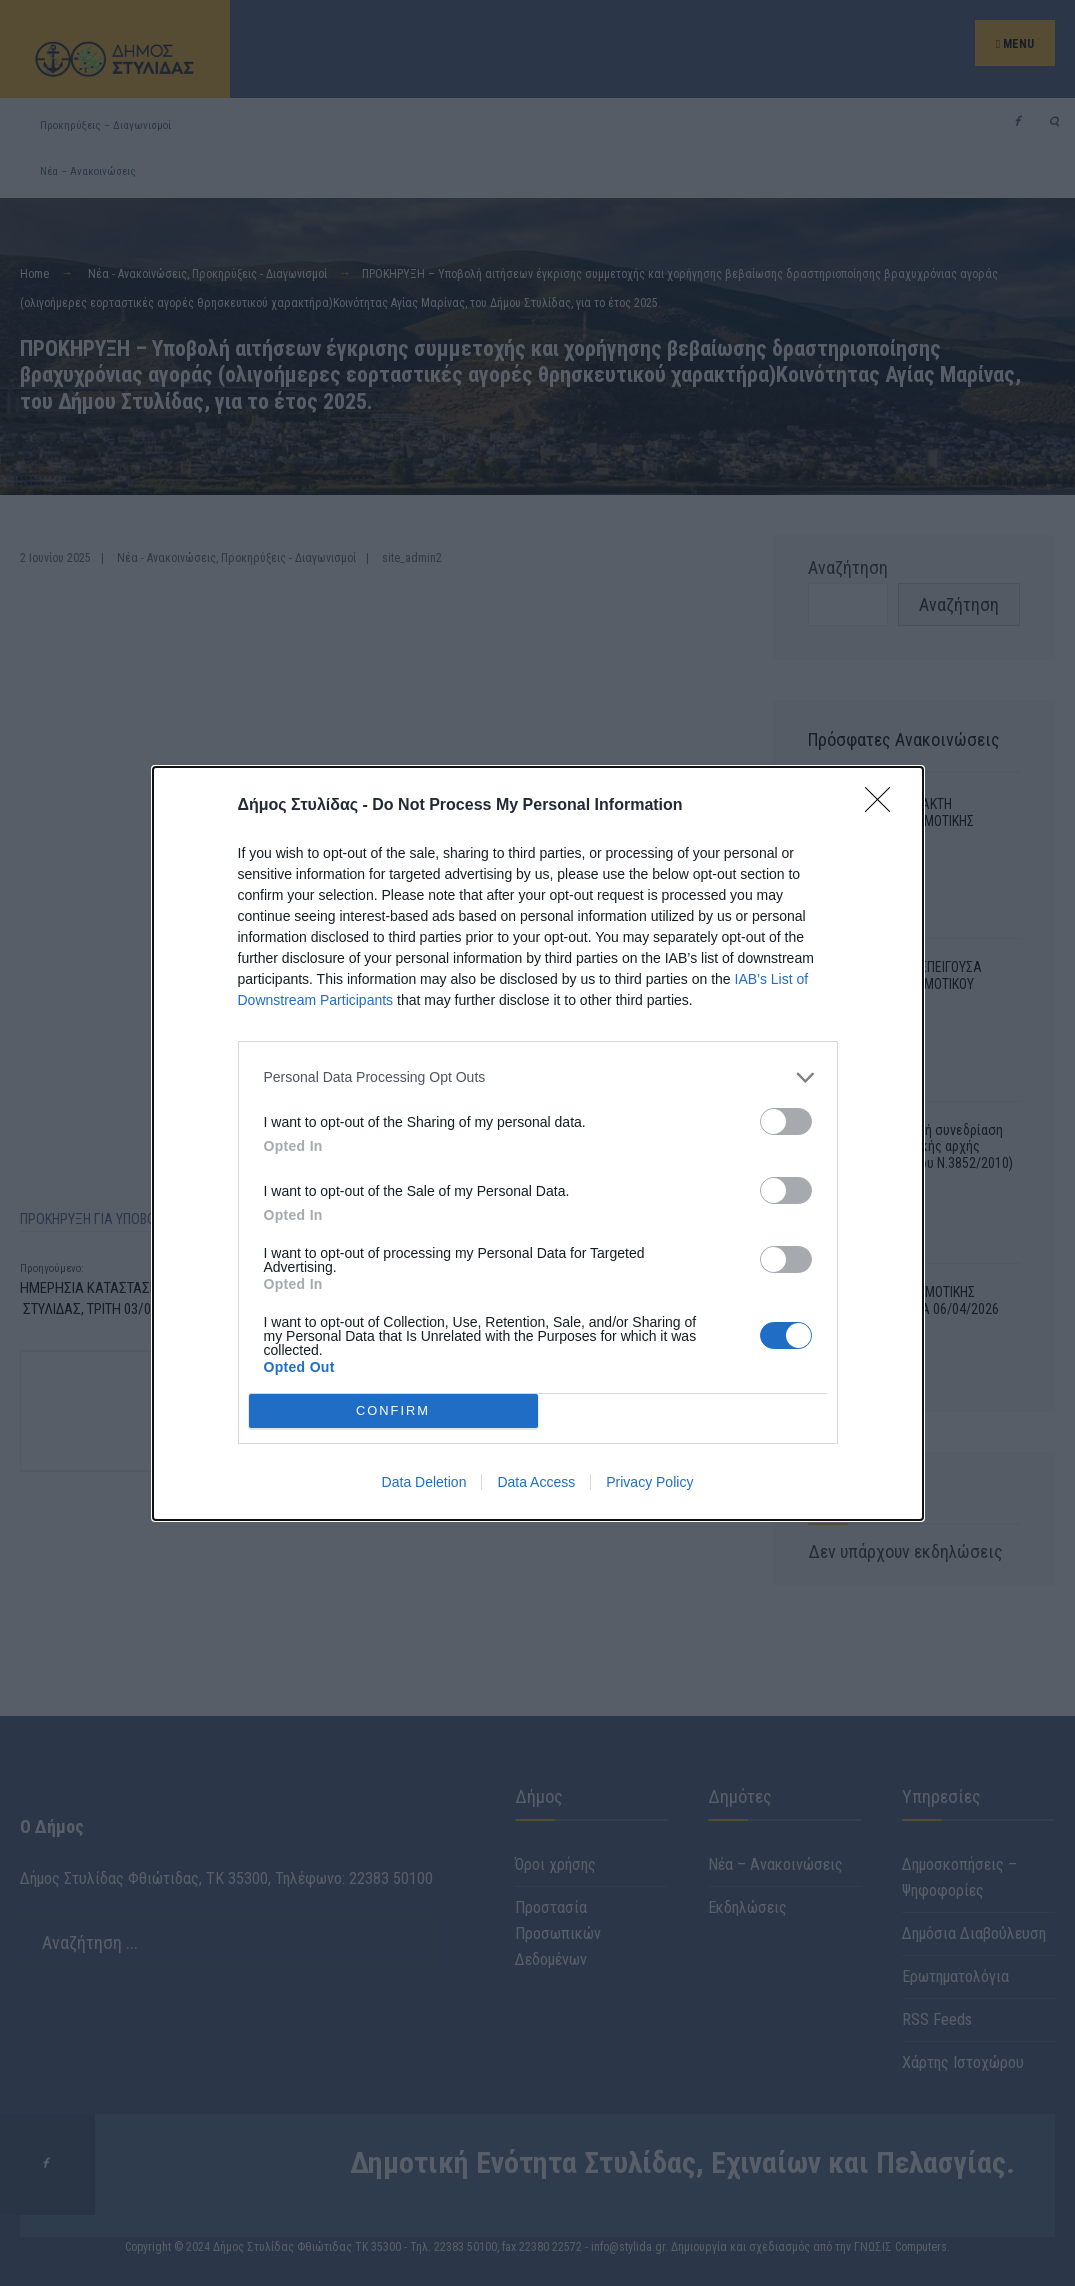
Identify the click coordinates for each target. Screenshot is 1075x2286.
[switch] (786, 1121)
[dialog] (538, 1143)
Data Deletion (424, 1482)
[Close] (884, 806)
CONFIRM (393, 1410)
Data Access (536, 1482)
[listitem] (538, 1077)
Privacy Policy (649, 1482)
